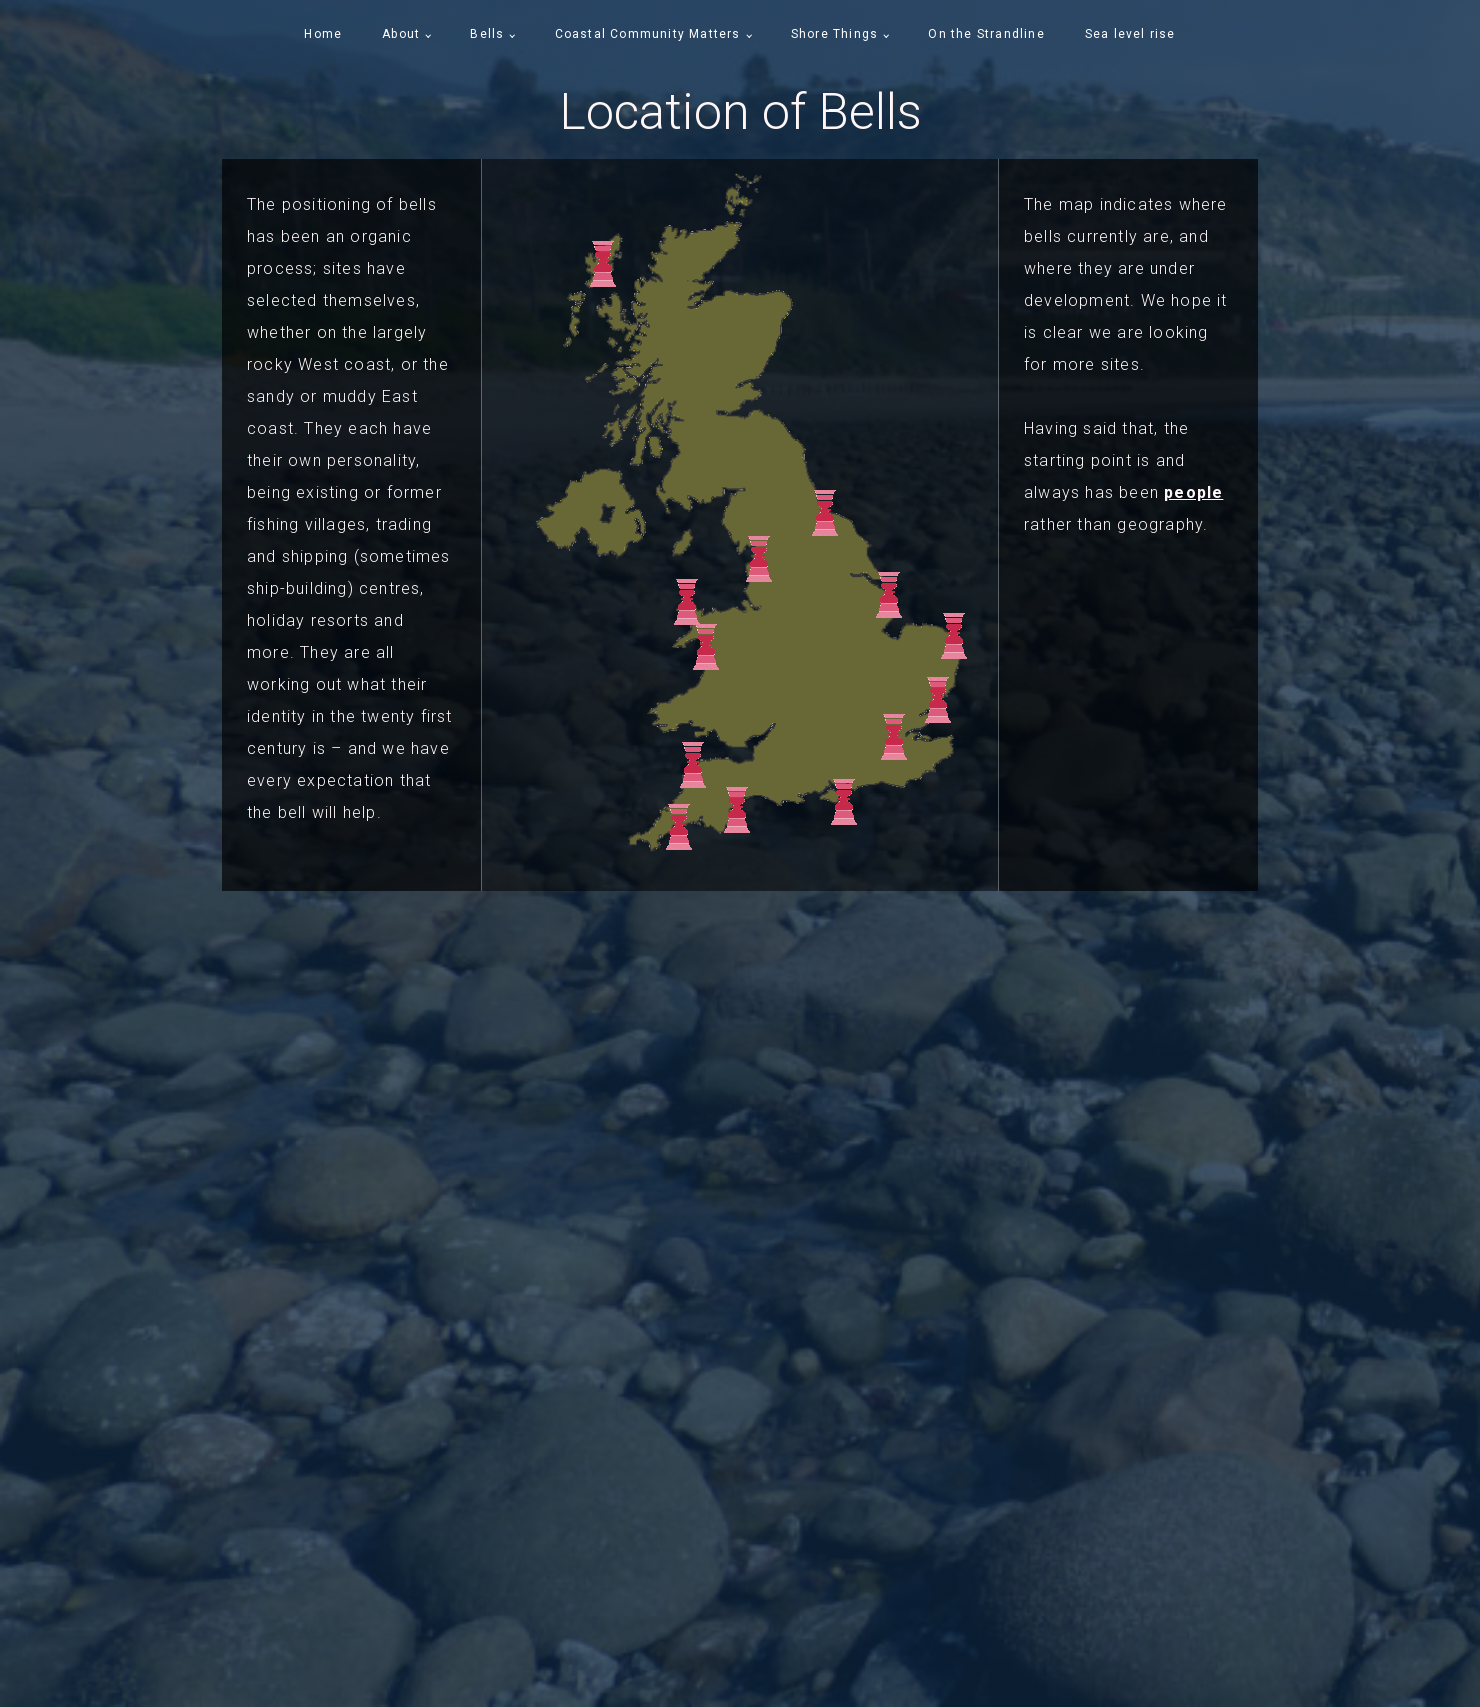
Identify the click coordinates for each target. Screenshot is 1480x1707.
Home (323, 34)
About (401, 34)
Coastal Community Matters (648, 34)
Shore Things (834, 34)
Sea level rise (1130, 34)
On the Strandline (986, 34)
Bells (487, 34)
